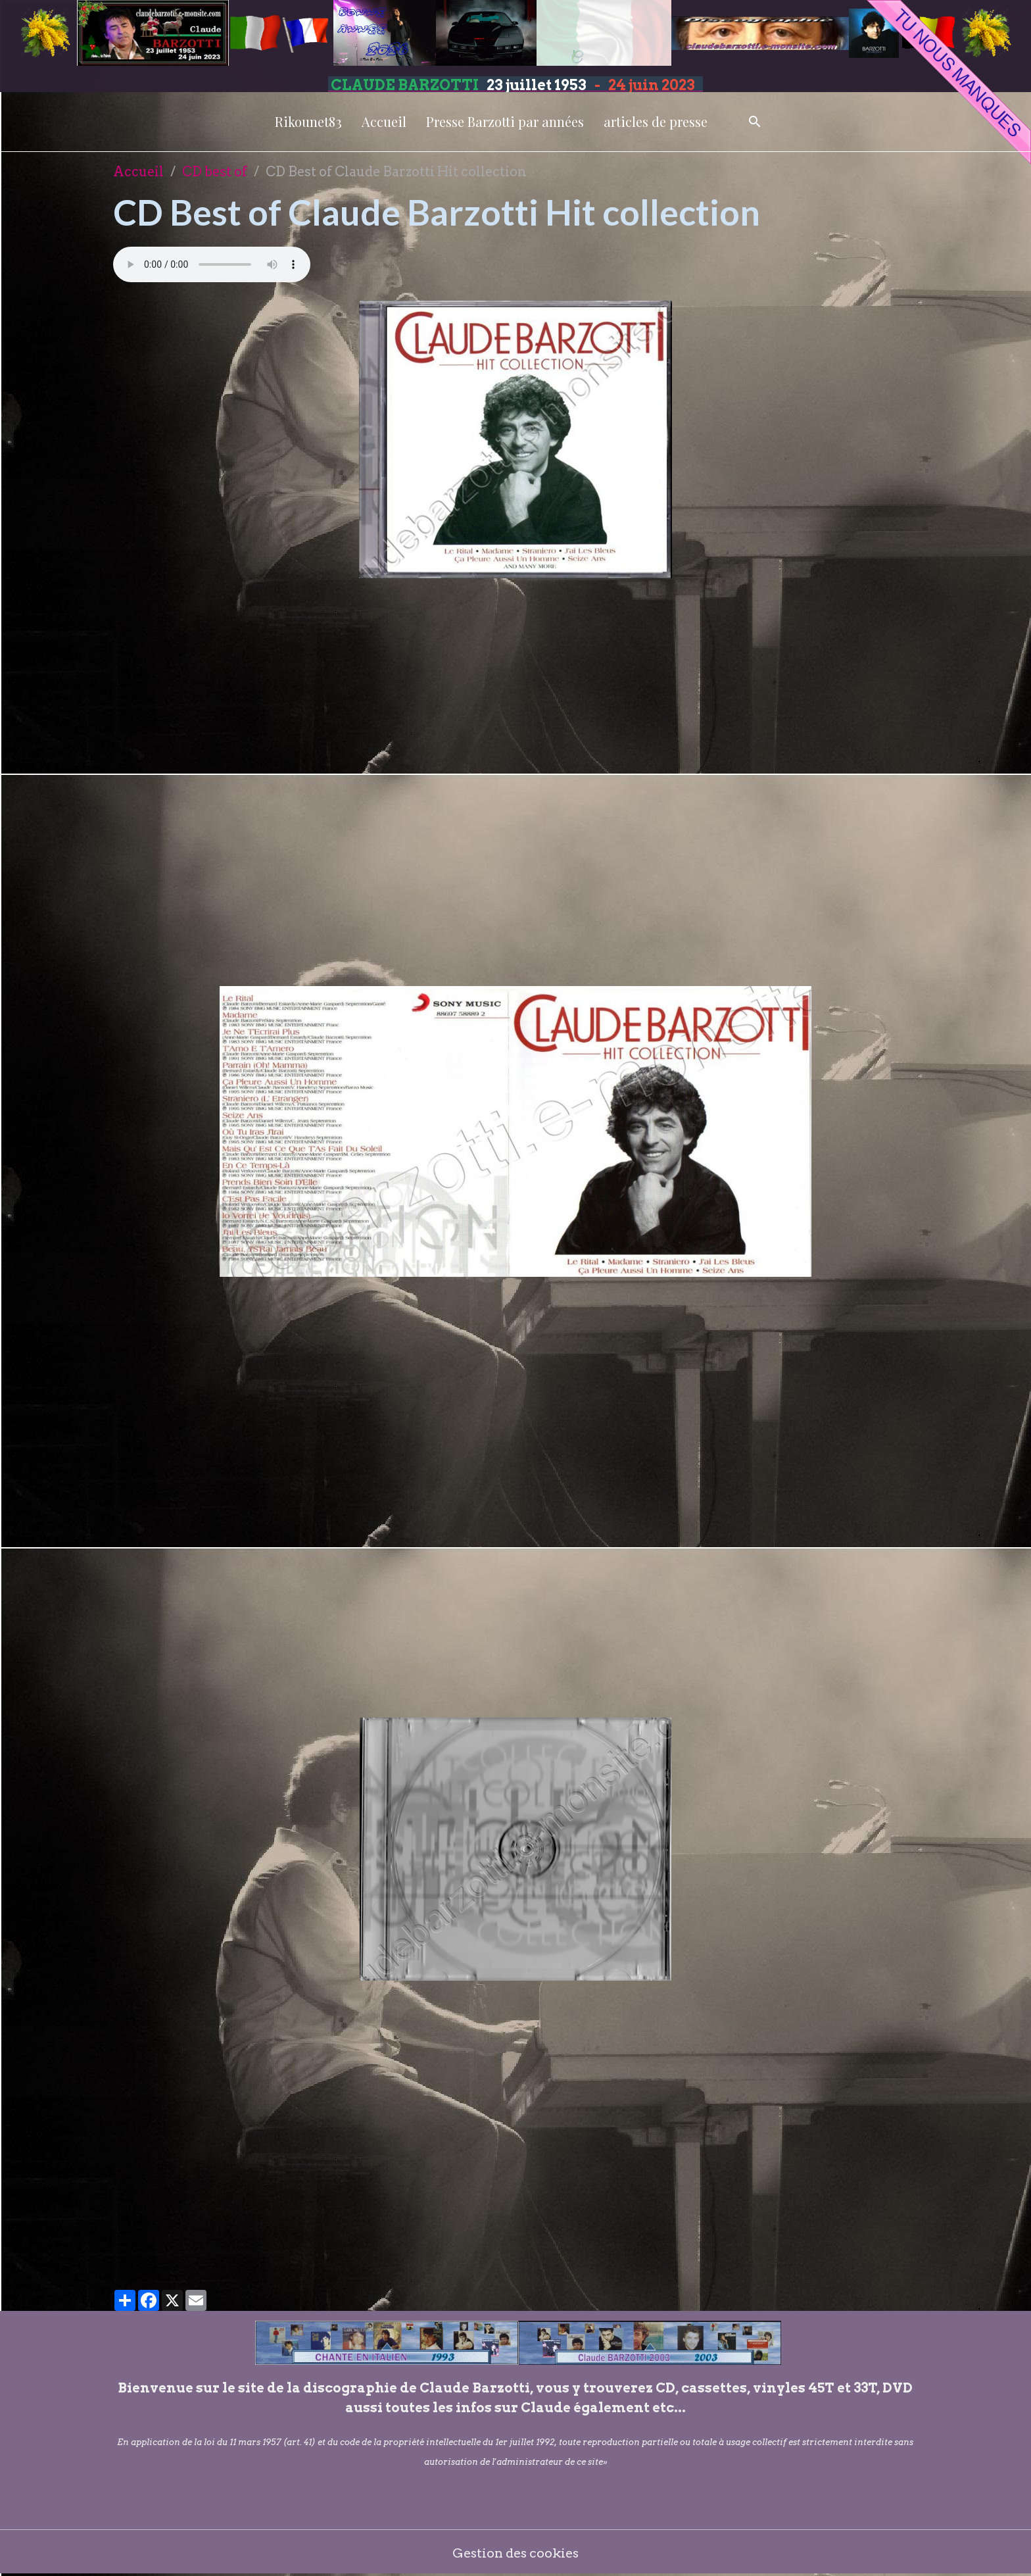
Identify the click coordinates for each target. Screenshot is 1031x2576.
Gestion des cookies (516, 2553)
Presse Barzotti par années (505, 121)
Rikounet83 (308, 121)
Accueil (384, 121)
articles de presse (655, 121)
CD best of (214, 172)
